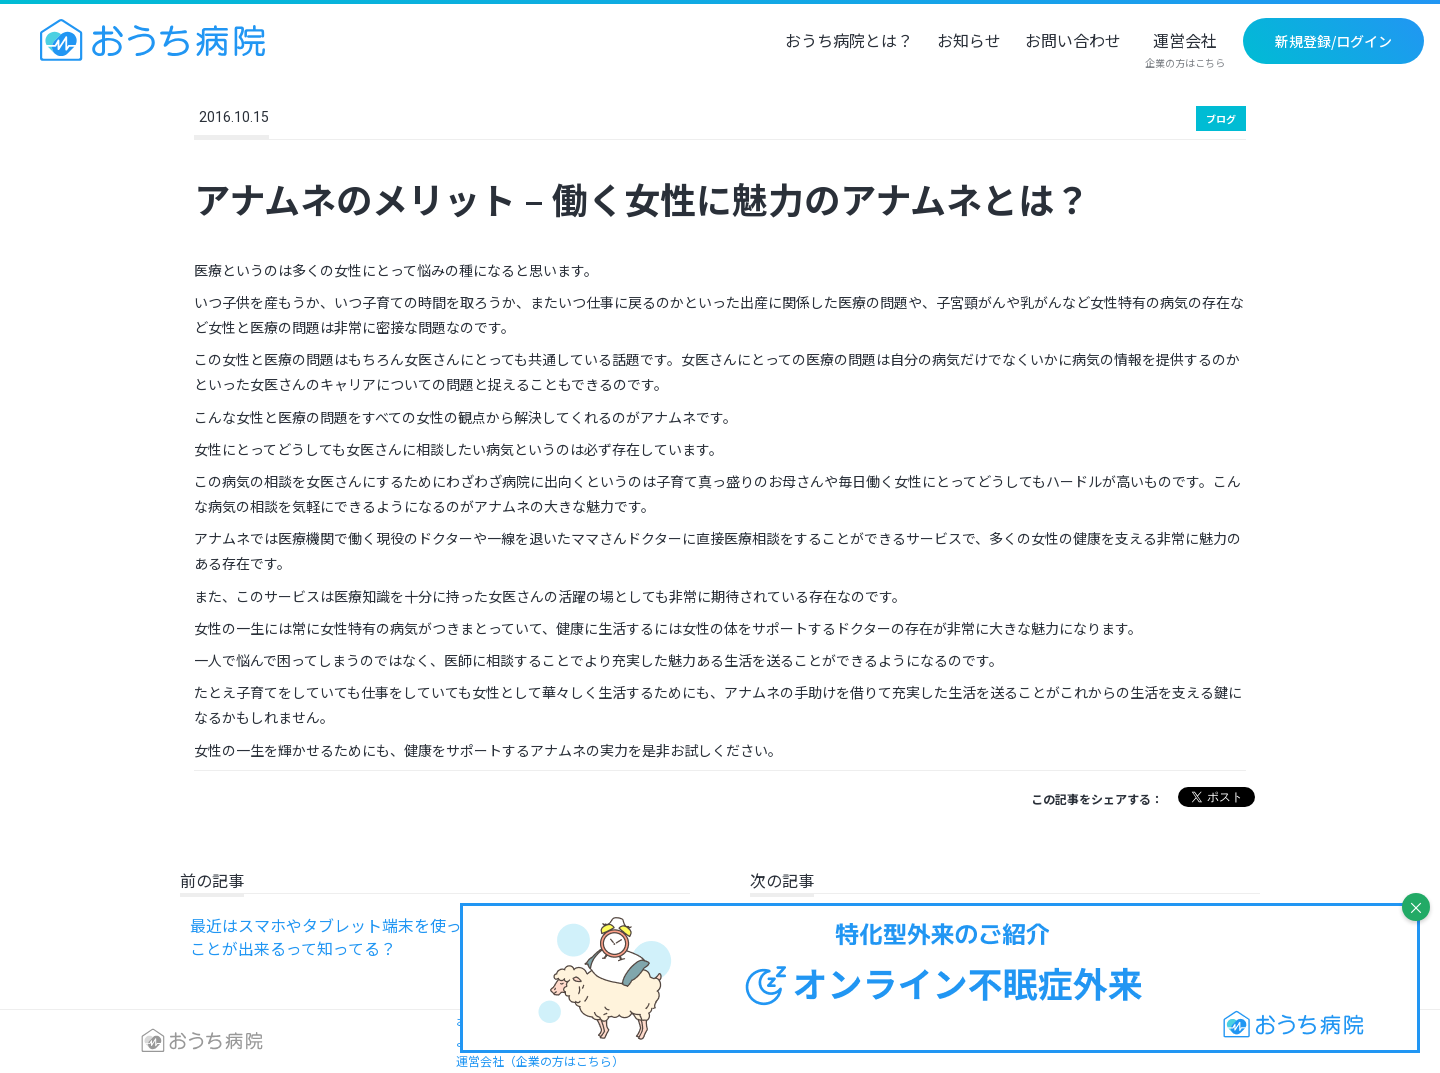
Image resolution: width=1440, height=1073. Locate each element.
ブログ (1221, 118)
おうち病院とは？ (849, 42)
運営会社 (1185, 51)
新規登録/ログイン (1333, 41)
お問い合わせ (1073, 42)
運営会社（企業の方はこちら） (540, 1060)
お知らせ (969, 42)
